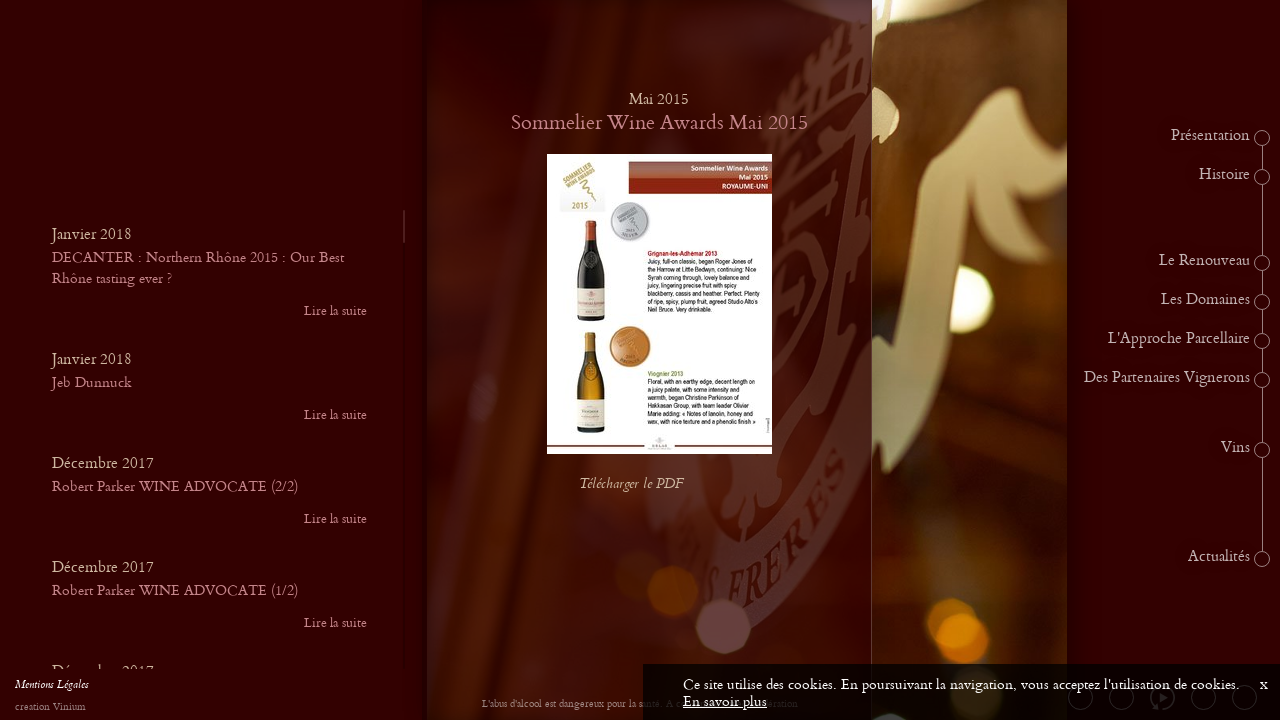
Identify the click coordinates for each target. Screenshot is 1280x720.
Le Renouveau (1204, 261)
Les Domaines (1205, 300)
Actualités (1219, 557)
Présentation (1210, 136)
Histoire (1224, 175)
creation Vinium (50, 707)
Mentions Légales (52, 687)
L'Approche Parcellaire (1179, 339)
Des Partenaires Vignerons (1167, 378)
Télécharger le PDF (647, 485)
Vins (1235, 448)
